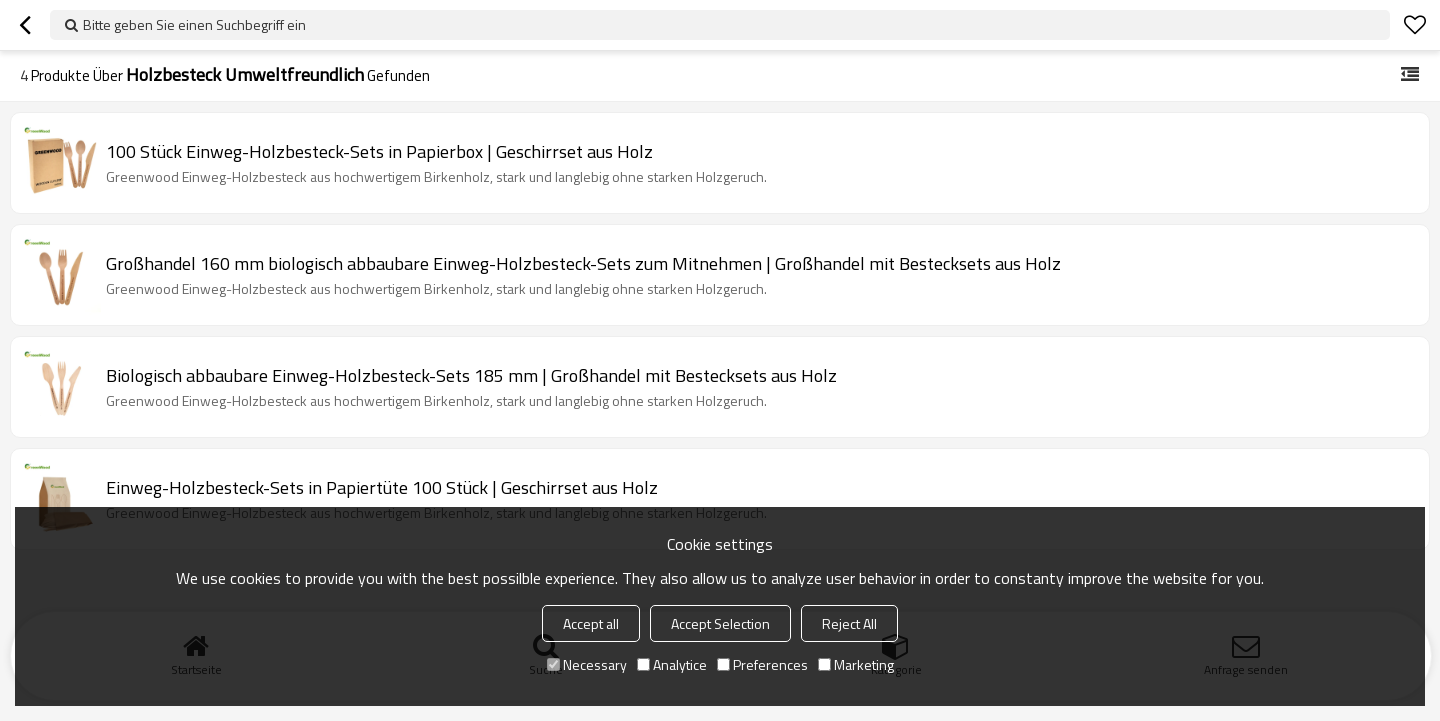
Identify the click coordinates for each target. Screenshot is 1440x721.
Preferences (762, 664)
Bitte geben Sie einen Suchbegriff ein (194, 24)
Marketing (856, 664)
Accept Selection (720, 623)
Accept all (591, 623)
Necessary (587, 664)
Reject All (849, 623)
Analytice (672, 664)
